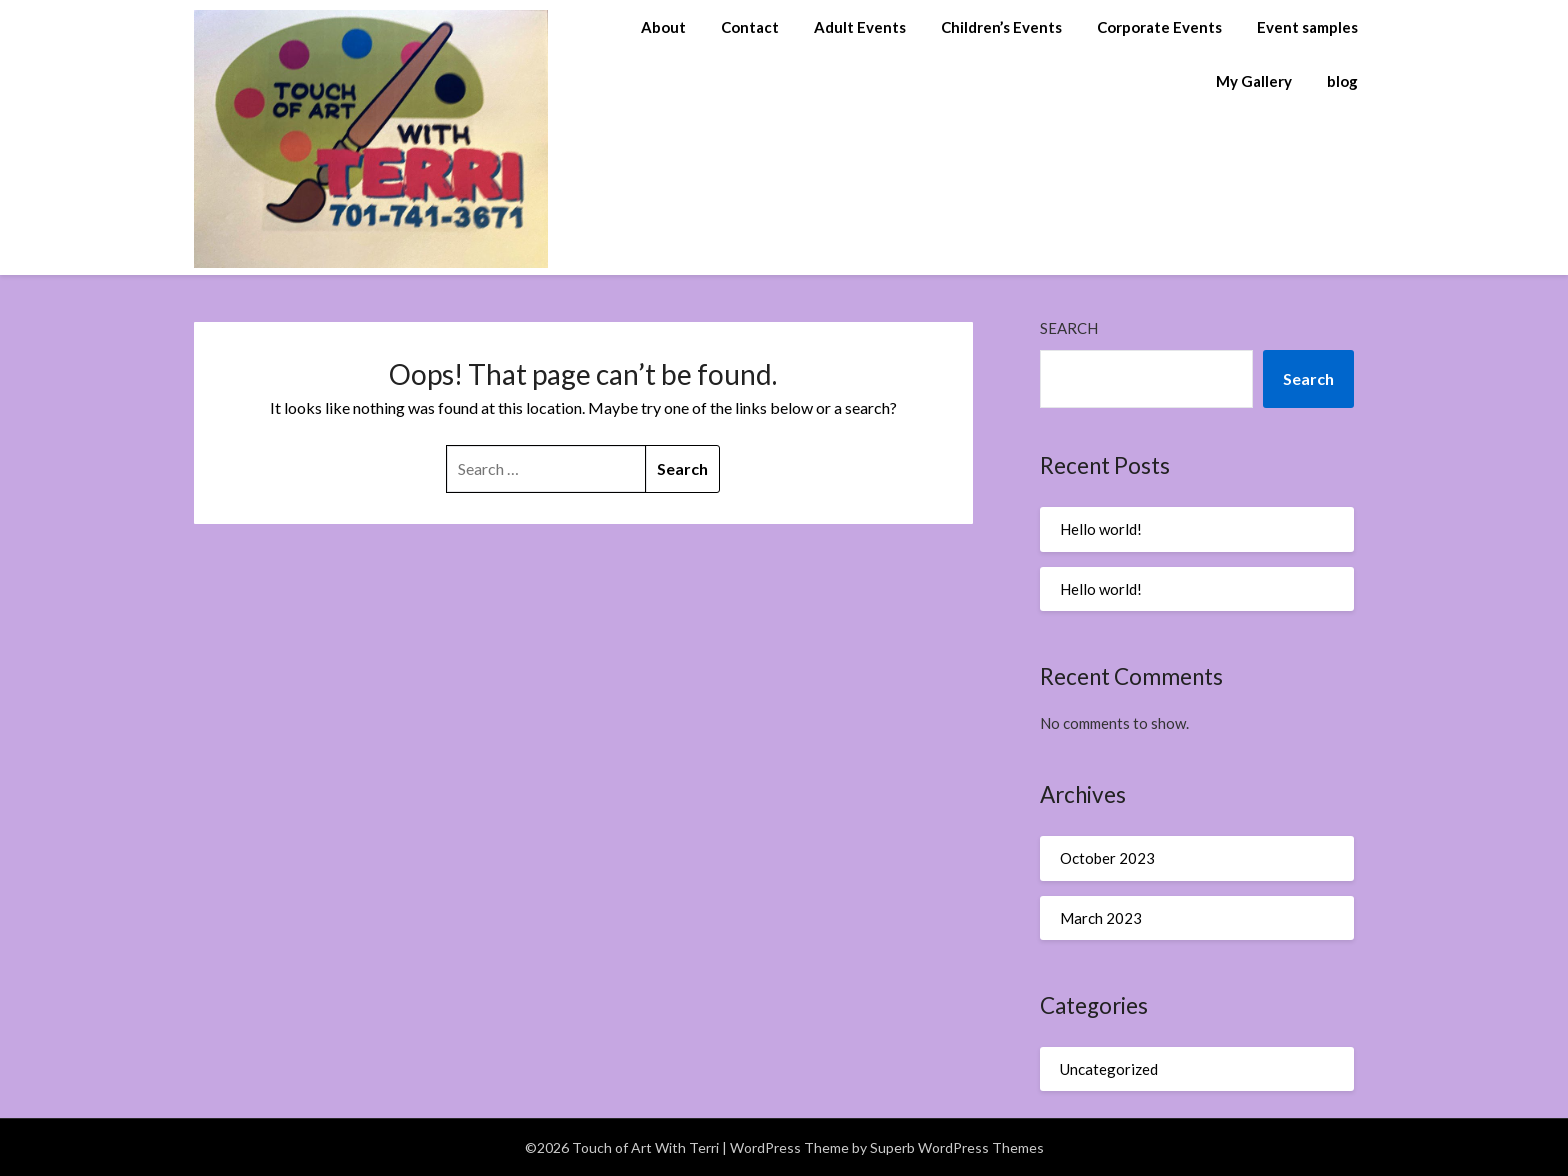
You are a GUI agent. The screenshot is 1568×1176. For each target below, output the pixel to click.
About (663, 27)
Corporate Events (1159, 27)
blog (1342, 81)
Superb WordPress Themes (957, 1147)
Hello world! (1101, 529)
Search (1069, 328)
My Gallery (1254, 81)
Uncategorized (1109, 1069)
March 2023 (1101, 918)
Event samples (1307, 27)
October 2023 (1107, 858)
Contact (750, 27)
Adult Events (860, 27)
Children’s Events (1001, 27)
